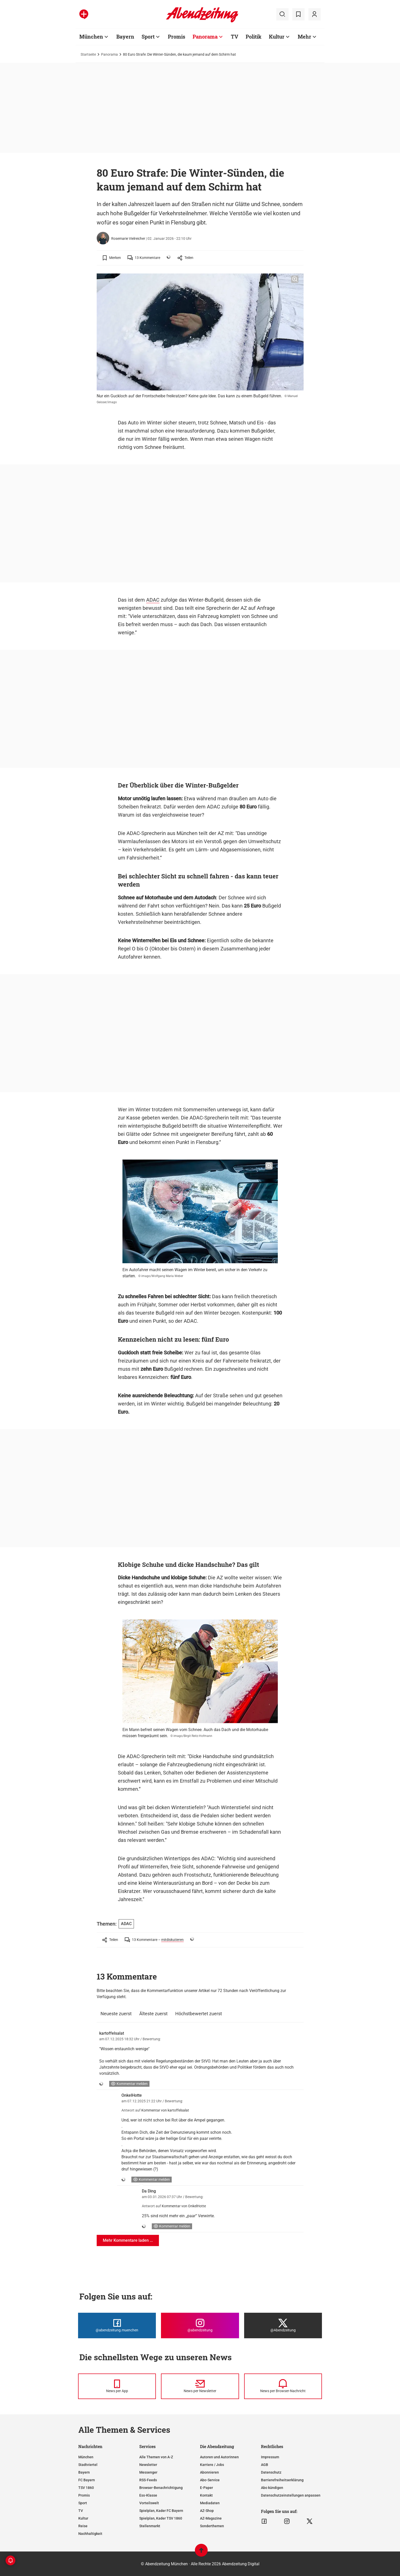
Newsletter (148, 2465)
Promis (84, 2495)
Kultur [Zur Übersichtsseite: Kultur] (276, 36)
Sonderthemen (212, 2526)
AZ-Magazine (211, 2518)
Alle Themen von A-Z (156, 2457)
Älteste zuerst (153, 2013)
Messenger (148, 2472)
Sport (82, 2503)
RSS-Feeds (148, 2480)
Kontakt (206, 2495)
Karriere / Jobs (212, 2465)
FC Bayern (86, 2480)
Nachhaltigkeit (90, 2534)
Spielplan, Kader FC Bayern (161, 2511)
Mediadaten (210, 2503)
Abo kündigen (272, 2488)
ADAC (152, 600)
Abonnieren (209, 2472)
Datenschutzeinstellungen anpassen (290, 2495)
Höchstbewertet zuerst (198, 2013)
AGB (264, 2465)
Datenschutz (271, 2472)
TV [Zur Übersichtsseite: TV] (234, 36)
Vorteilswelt (149, 2503)
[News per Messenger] (117, 2386)
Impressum (270, 2457)
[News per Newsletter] (200, 2386)
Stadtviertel (87, 2465)
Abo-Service (210, 2480)
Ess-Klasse (148, 2495)
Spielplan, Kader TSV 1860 (160, 2518)
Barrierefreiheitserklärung (282, 2480)
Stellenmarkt (149, 2526)
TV (80, 2511)
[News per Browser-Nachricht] (283, 2386)
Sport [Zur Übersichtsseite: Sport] (148, 36)
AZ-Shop (207, 2511)
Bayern (84, 2472)
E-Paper (206, 2488)
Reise (83, 2526)
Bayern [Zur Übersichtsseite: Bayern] (125, 36)
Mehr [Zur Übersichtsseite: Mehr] (304, 36)
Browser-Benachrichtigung (161, 2488)
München (85, 2457)
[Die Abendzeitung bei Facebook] (117, 2325)
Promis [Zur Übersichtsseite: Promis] (176, 36)
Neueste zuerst (116, 2013)
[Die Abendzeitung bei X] (283, 2325)
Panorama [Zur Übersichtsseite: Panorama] (205, 36)
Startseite (88, 54)
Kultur (83, 2518)
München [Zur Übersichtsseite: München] (91, 36)
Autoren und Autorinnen (219, 2457)
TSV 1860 (86, 2488)
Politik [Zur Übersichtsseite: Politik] (253, 36)
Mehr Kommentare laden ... (128, 2240)
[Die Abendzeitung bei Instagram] (200, 2325)
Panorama (109, 54)
